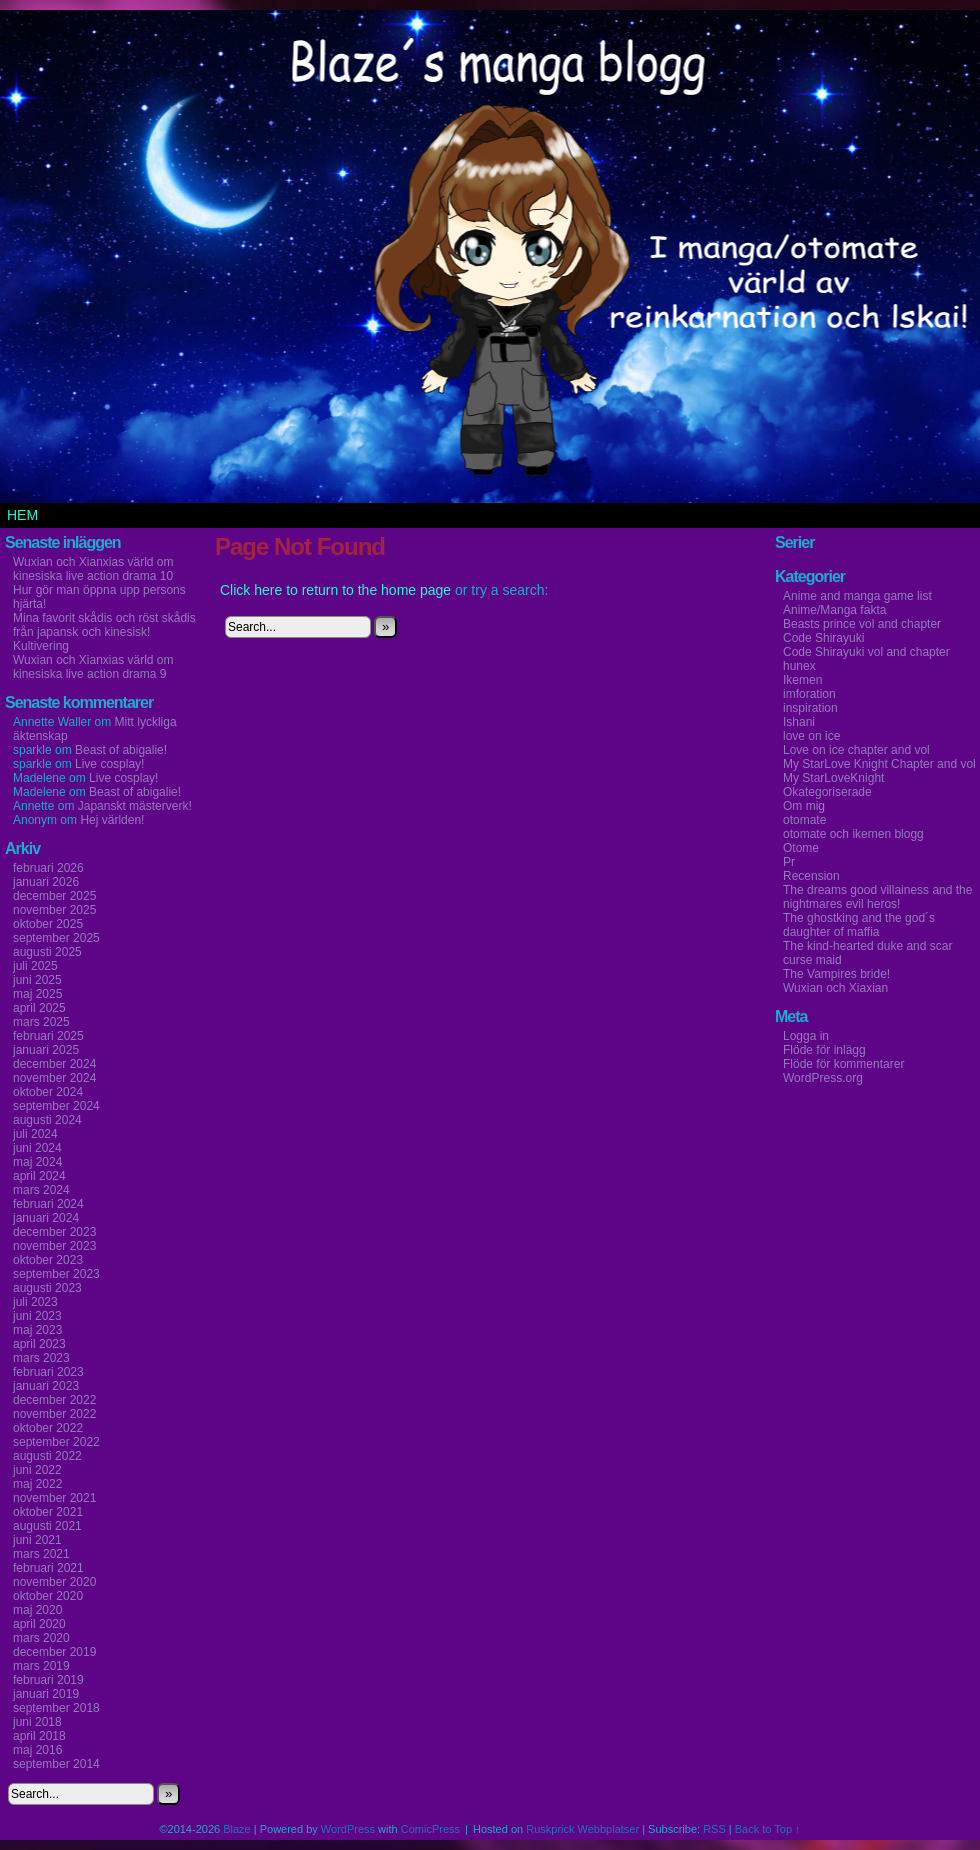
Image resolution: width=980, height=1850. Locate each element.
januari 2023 (46, 1386)
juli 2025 (35, 966)
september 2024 (56, 1106)
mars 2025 (41, 1022)
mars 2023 (41, 1358)
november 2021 (54, 1498)
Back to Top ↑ (768, 1829)
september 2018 (56, 1708)
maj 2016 (37, 1750)
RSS (714, 1829)
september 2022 (56, 1442)
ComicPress (430, 1829)
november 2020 (54, 1582)
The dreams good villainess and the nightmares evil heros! (877, 897)
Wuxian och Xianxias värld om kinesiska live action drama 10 (93, 569)
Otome (801, 848)
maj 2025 (37, 994)
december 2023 (54, 1232)
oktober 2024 (48, 1092)
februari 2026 (48, 868)
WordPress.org (823, 1078)
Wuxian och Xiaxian (835, 988)
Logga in (806, 1036)
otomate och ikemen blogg (853, 834)
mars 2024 (41, 1190)
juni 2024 (37, 1148)
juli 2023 (35, 1302)
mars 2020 (41, 1638)
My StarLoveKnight (833, 778)
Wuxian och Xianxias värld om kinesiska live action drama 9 (93, 667)
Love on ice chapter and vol (856, 750)
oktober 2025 (48, 924)
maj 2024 (37, 1162)
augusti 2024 (47, 1120)
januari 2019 (46, 1694)
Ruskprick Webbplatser (582, 1829)
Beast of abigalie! (121, 750)
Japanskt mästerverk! (135, 806)
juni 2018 (37, 1722)
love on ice (811, 736)
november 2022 (54, 1414)
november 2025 (54, 910)
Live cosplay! (109, 764)
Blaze (237, 1829)
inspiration (810, 708)
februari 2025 (48, 1036)
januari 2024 (46, 1218)
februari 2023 (48, 1372)
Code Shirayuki (823, 638)
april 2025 (39, 1008)
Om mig (804, 806)
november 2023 (54, 1246)
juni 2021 (37, 1540)
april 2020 (39, 1624)
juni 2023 (37, 1316)
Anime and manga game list (857, 596)
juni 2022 (37, 1470)
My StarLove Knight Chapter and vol (879, 764)
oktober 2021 (48, 1512)
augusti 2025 (47, 952)
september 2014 (56, 1764)
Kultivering (41, 646)
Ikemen (802, 680)
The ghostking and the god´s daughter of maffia (859, 925)
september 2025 (56, 938)
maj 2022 (37, 1484)
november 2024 (54, 1078)
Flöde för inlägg (824, 1050)
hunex (799, 666)
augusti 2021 (47, 1526)
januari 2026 (46, 882)
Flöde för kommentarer (843, 1064)
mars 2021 (41, 1554)
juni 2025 (37, 980)
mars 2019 (41, 1666)
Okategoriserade (827, 792)
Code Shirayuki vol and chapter (866, 652)
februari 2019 (48, 1680)
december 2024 (54, 1064)
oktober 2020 (48, 1596)
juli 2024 (35, 1134)
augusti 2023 (47, 1288)
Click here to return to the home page (335, 590)
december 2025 (54, 896)
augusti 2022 (47, 1456)
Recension (811, 876)
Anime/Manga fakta (834, 610)
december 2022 (54, 1400)
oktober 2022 (48, 1428)
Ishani (799, 722)
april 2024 (39, 1176)
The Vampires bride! (836, 974)
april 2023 (39, 1344)
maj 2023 (37, 1330)
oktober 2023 (48, 1260)
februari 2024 (48, 1204)
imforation (809, 694)
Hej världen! (112, 820)
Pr (789, 862)
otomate (804, 820)
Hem (22, 515)
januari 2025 (46, 1050)
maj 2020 (37, 1610)
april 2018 (39, 1736)
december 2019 (54, 1652)
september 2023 (56, 1274)
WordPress (348, 1829)
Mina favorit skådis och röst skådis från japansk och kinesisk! (104, 625)
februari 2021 (48, 1568)
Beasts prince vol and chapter (862, 624)
